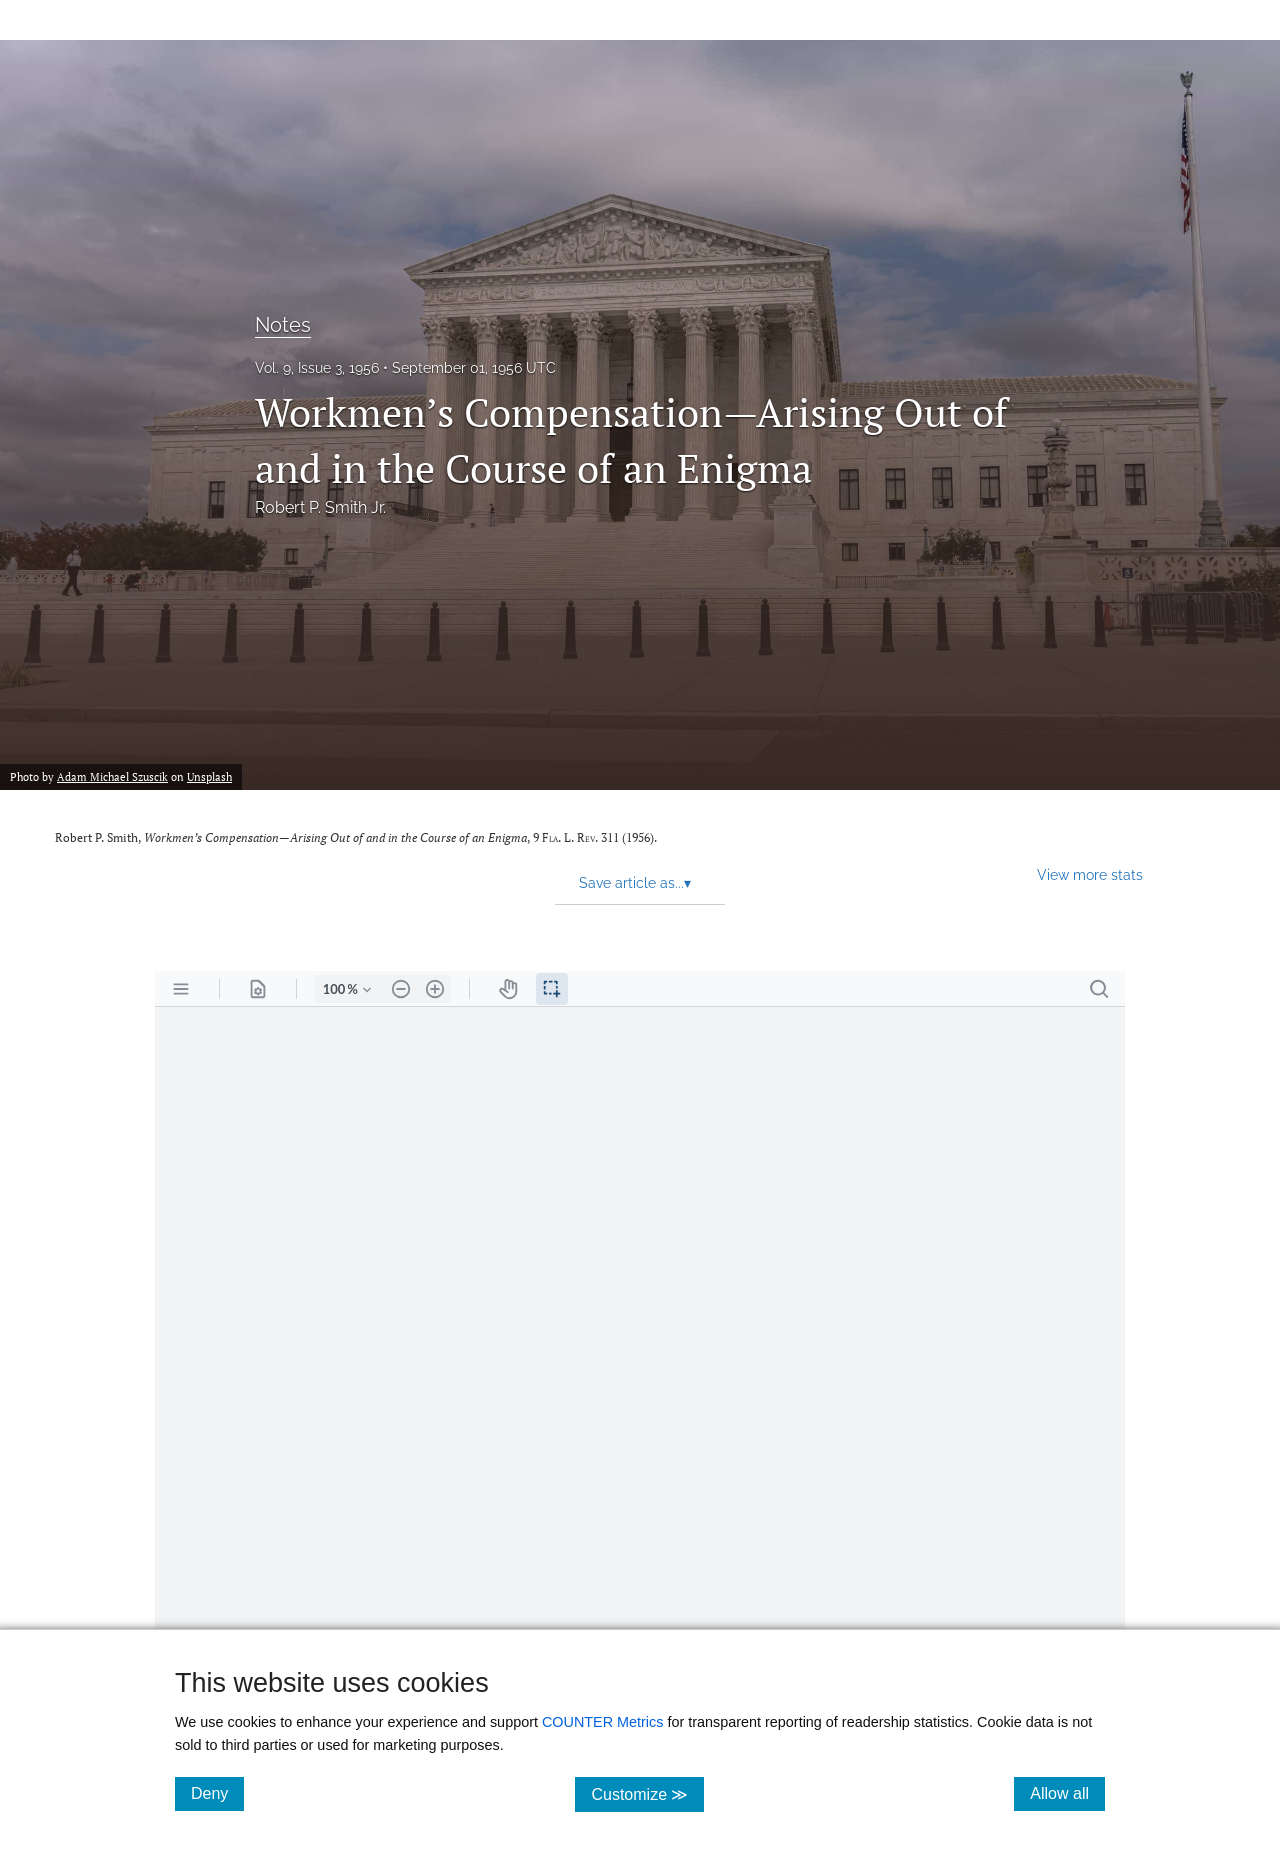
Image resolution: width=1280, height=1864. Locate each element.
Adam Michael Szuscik (112, 776)
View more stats (1090, 874)
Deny (217, 1793)
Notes (283, 325)
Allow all (1067, 1793)
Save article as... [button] (635, 883)
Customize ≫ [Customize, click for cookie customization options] (647, 1793)
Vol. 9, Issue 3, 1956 (317, 368)
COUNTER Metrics (603, 1722)
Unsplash (209, 776)
